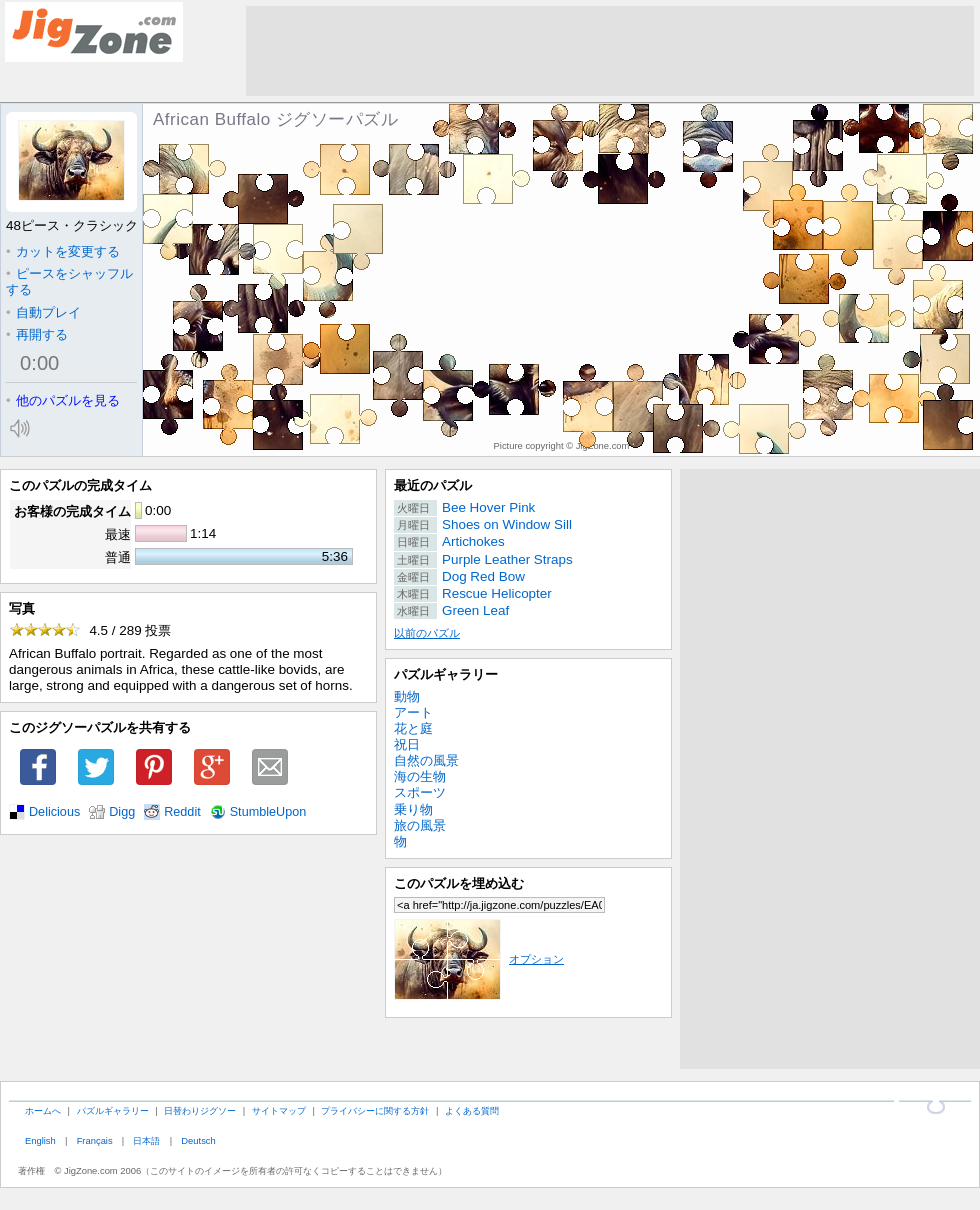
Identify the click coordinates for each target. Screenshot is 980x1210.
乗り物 (413, 809)
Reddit (182, 812)
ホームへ (43, 1110)
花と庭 (413, 728)
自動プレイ (43, 312)
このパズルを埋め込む (459, 883)
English (40, 1140)
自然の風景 (426, 760)
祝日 (407, 744)
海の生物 (420, 776)
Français (95, 1140)
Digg (122, 812)
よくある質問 (472, 1110)
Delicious (54, 812)
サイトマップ (279, 1110)
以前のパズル (427, 633)
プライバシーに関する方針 (375, 1110)
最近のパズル (433, 485)
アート (413, 712)
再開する (37, 334)
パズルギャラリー (446, 674)
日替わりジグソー (200, 1110)
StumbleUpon (268, 812)
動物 (407, 696)
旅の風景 (420, 825)
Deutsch (198, 1140)
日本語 (146, 1140)
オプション (479, 959)
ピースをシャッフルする (69, 281)
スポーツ (420, 792)
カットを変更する (63, 251)
